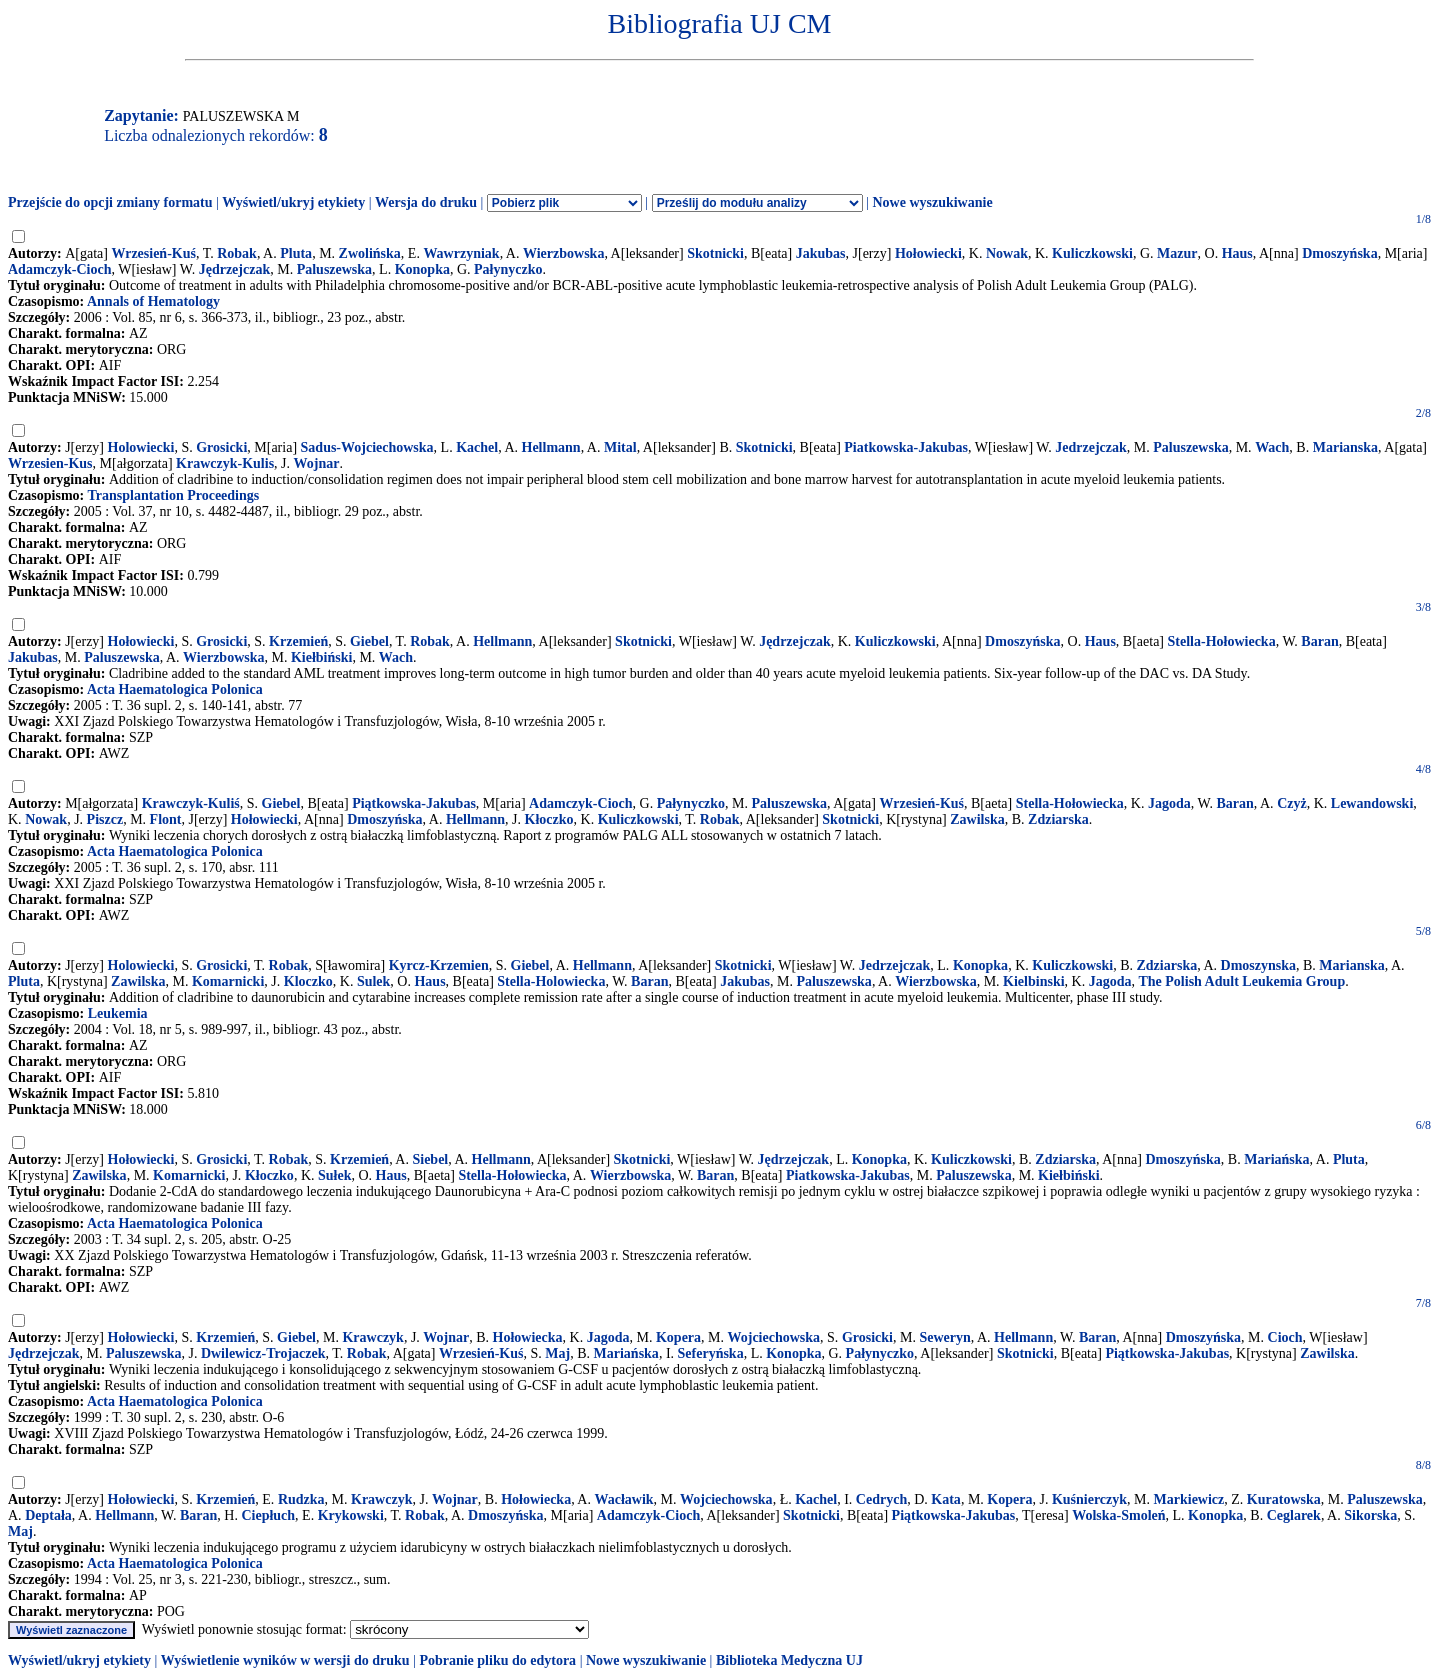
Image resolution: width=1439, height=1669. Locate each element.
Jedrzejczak (1091, 447)
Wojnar (317, 463)
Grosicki (221, 447)
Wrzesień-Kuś (153, 253)
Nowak (1007, 253)
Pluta (296, 253)
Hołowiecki (928, 253)
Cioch (1285, 1337)
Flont (166, 819)
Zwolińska (370, 253)
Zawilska (977, 819)
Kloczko (308, 981)
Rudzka (301, 1499)
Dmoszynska (1258, 965)
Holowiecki (141, 447)
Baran (1319, 641)
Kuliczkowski (1092, 253)
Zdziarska (1058, 819)
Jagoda (1169, 803)
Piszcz (105, 819)
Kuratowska (1284, 1499)
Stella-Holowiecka (551, 981)
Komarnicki (228, 981)
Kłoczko (549, 819)
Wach (1272, 447)
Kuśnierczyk (1089, 1499)
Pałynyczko (508, 269)
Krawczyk (372, 1337)
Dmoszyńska (1339, 253)
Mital (620, 447)
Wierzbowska (563, 253)
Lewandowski (1372, 803)
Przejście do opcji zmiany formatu (110, 202)
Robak (237, 253)
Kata (946, 1499)
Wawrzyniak (461, 253)
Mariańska (1276, 1159)
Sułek (334, 1175)
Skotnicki (715, 253)
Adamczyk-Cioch (59, 269)
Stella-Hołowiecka (1222, 641)
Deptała (48, 1515)
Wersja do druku (426, 202)
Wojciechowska (774, 1337)
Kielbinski (1033, 981)
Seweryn (944, 1337)
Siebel (430, 1159)
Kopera (678, 1337)
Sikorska (1370, 1515)
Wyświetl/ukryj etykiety (293, 202)
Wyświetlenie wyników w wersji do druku (285, 1660)
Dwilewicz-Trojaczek (263, 1353)
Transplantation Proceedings (173, 495)
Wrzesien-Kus (50, 463)
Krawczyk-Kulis (225, 463)
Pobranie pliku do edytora (497, 1660)
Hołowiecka (528, 1337)
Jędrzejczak (235, 269)
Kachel (477, 447)
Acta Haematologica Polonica (175, 689)
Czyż (1292, 803)
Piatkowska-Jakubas (906, 447)
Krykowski (351, 1515)
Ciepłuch (268, 1515)
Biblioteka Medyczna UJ (789, 1660)
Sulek (373, 981)
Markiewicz (1189, 1499)
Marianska (1345, 447)
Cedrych (881, 1499)
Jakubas (821, 253)
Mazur (1177, 253)
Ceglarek (1294, 1515)
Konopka (422, 269)
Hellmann (551, 447)
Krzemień (298, 641)
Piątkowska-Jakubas (414, 803)
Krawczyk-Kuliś (191, 803)
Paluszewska (334, 269)
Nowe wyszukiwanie (932, 202)
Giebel (369, 641)
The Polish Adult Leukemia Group (1241, 981)
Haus (1237, 253)
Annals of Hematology (153, 301)
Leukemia (118, 1013)
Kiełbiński (321, 657)
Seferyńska (711, 1353)
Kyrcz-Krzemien (439, 965)
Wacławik (623, 1499)
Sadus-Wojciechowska (367, 447)
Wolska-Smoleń (1118, 1515)
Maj (557, 1353)
